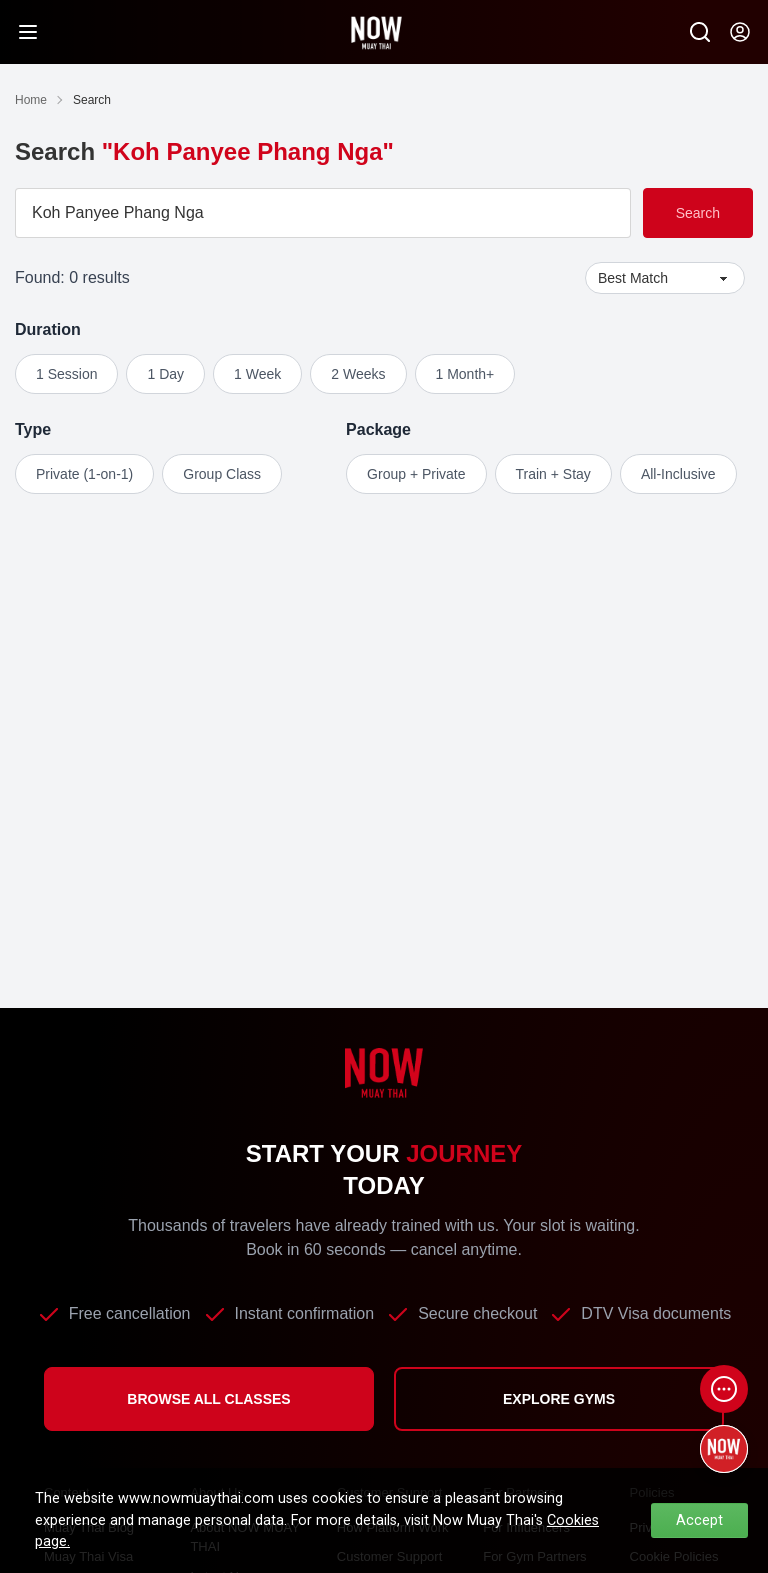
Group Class (222, 474)
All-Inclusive (678, 474)
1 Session (66, 374)
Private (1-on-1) (84, 474)
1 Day (165, 374)
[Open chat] (724, 1389)
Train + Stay (553, 474)
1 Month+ (465, 374)
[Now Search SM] (700, 32)
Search (698, 213)
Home (31, 100)
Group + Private (416, 474)
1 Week (257, 374)
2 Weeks (358, 374)
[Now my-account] (740, 32)
